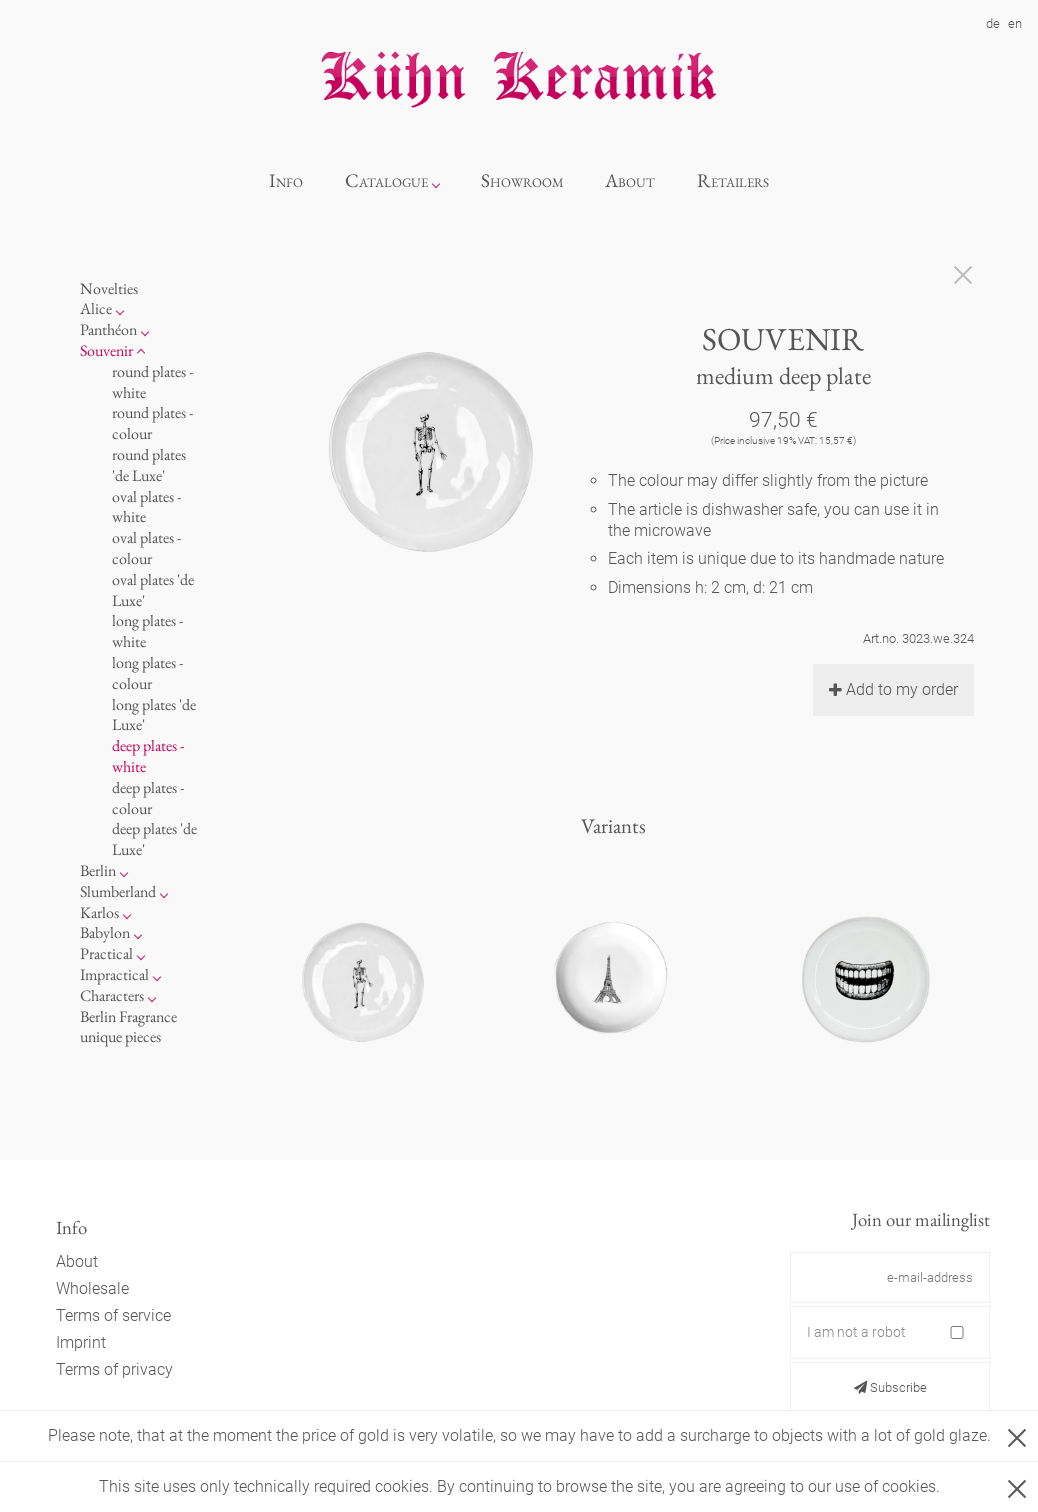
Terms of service (113, 1315)
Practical (106, 953)
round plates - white (152, 382)
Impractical (114, 974)
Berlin (98, 870)
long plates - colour (147, 673)
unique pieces (120, 1036)
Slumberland (118, 891)
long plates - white (147, 631)
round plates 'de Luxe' (149, 465)
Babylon (105, 932)
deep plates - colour (148, 798)
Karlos (99, 912)
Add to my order (893, 689)
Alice (96, 308)
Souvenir (106, 350)
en (1015, 23)
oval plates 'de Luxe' (153, 590)
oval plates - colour (146, 548)
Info (286, 180)
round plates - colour (152, 423)
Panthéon (108, 329)
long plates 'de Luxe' (154, 715)
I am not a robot (856, 1332)
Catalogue (386, 180)
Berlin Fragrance (128, 1016)
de (993, 23)
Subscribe (890, 1387)
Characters (112, 995)
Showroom (522, 180)
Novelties (109, 288)
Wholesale (92, 1288)
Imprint (81, 1342)
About (630, 180)
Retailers (733, 180)
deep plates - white (148, 756)
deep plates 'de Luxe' (154, 839)
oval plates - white (146, 507)
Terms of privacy (114, 1369)
